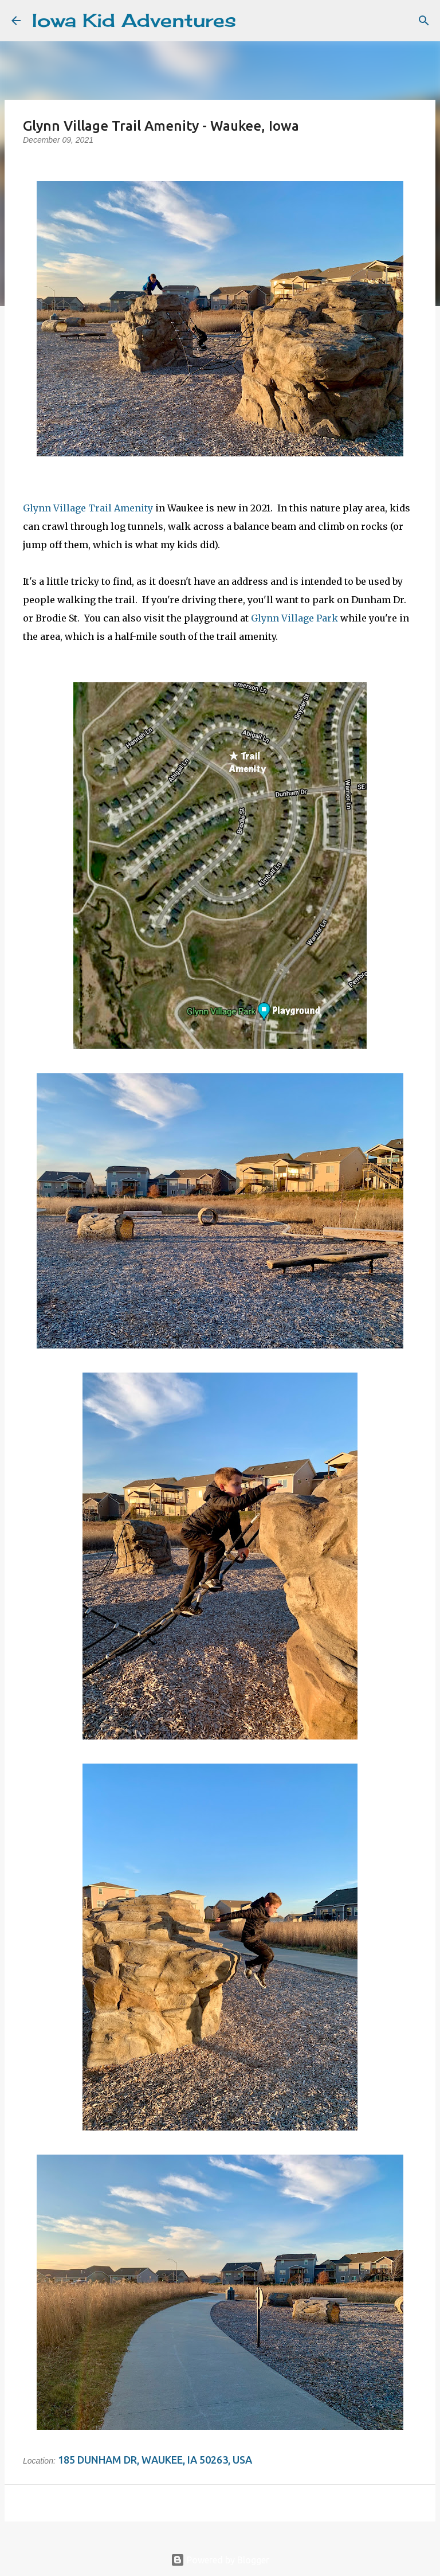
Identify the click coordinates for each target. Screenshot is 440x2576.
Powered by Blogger (220, 2560)
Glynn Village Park (294, 618)
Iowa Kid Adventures (134, 20)
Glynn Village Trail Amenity (88, 508)
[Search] (252, 20)
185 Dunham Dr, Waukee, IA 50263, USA (155, 2459)
